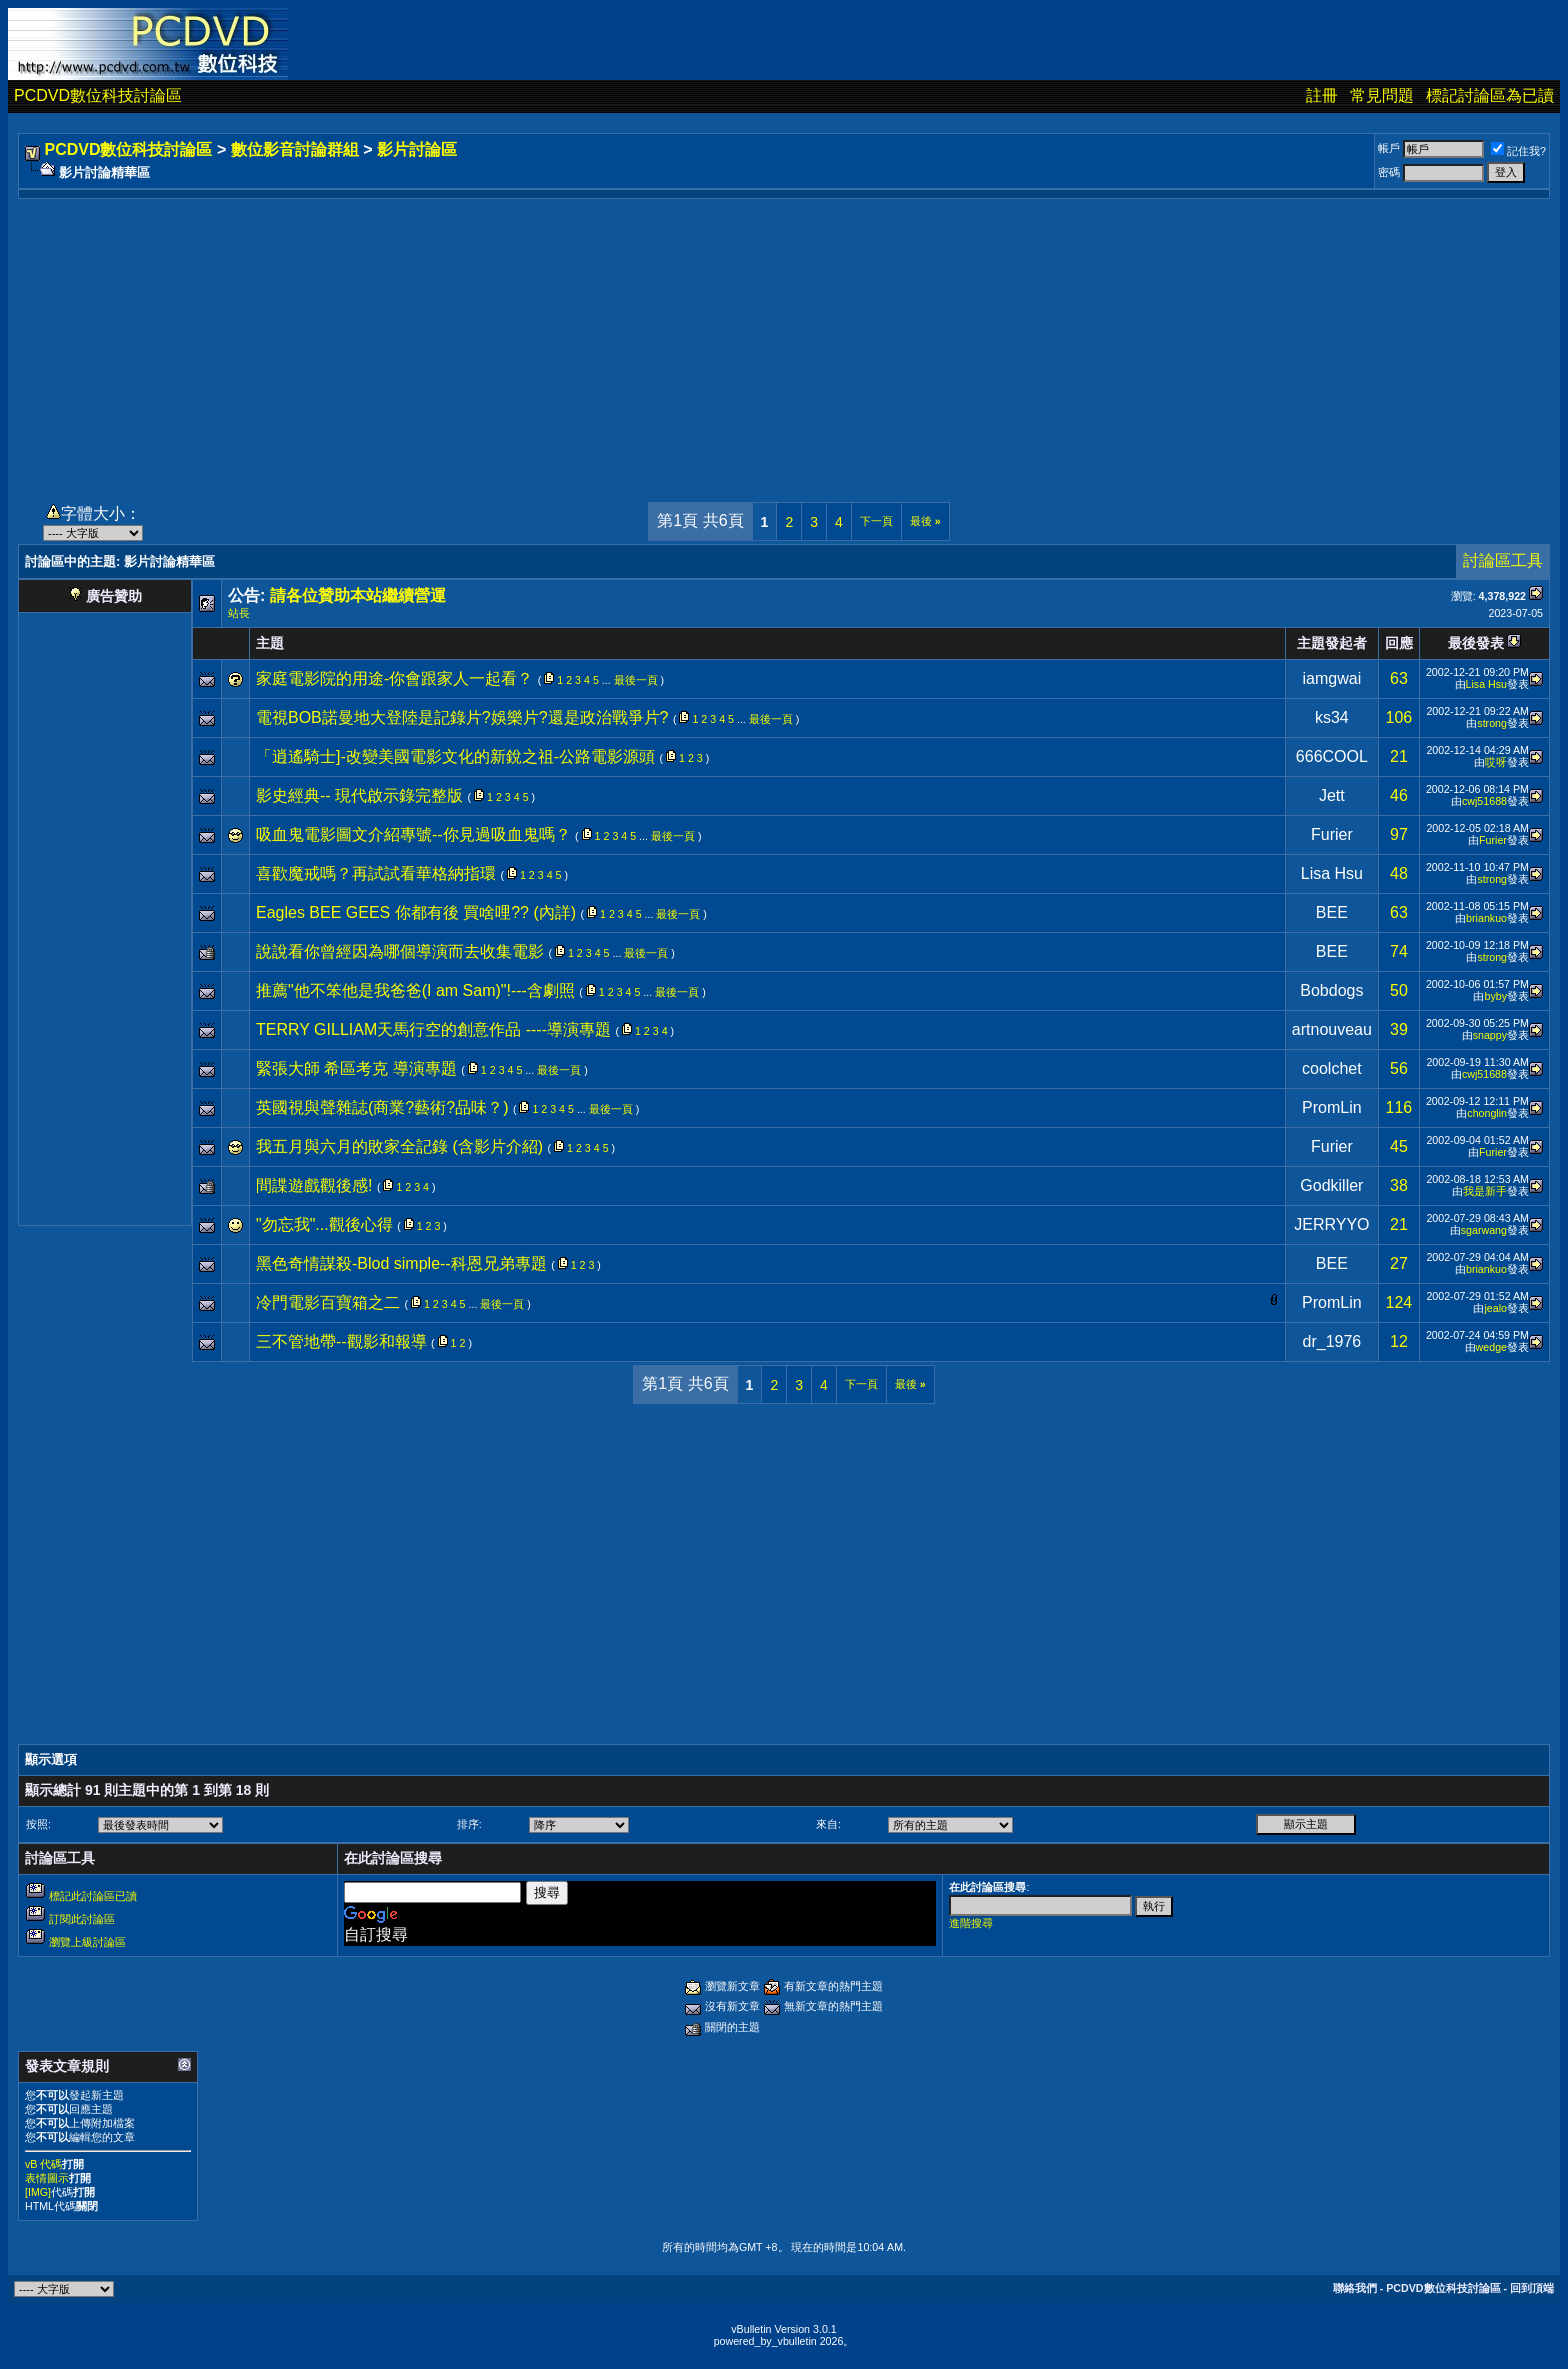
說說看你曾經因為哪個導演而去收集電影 (400, 951)
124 (1399, 1302)
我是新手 (1485, 1191)
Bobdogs (1331, 990)
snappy (1490, 1035)
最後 (925, 521)
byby (1495, 996)
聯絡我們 (1355, 2288)
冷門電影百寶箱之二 (328, 1302)
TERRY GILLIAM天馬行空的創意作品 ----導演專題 (433, 1029)
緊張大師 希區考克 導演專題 (356, 1068)
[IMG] (38, 2192)
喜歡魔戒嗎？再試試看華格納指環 (376, 873)
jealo (1495, 1308)
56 (1399, 1068)
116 (1399, 1107)
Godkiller (1331, 1185)
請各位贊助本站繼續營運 (358, 595)
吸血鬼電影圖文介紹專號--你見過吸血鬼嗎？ (413, 834)
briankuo (1486, 918)
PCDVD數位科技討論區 (98, 95)
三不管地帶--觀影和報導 (341, 1341)
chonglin (1487, 1113)
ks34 (1332, 717)
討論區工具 (1503, 560)
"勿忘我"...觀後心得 (324, 1224)
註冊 (1322, 95)
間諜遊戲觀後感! (314, 1185)
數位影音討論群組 (295, 149)
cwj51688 (1484, 801)
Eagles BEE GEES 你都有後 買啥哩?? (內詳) (416, 912)
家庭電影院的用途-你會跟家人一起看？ (394, 678)
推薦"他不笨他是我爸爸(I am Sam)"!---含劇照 (415, 990)
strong (1492, 723)
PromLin (1332, 1107)
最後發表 (1476, 643)
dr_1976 (1332, 1341)
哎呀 (1496, 762)
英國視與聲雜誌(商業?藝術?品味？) (382, 1107)
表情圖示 (47, 2178)
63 (1399, 678)
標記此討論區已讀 (93, 1896)
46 (1399, 795)
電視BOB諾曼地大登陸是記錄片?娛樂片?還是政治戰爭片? (462, 717)
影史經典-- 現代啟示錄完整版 (359, 795)
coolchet (1332, 1068)
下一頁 (876, 521)
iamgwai (1332, 678)
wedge (1491, 1347)
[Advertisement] (784, 339)
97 (1399, 834)
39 (1399, 1029)
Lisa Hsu (1486, 684)
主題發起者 (1332, 643)
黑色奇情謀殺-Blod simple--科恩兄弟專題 (401, 1263)
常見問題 (1382, 95)
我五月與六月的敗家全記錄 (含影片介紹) (399, 1146)
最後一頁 (636, 680)
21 (1399, 756)
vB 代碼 (43, 2164)
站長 (239, 613)
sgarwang (1484, 1230)
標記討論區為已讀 (1490, 95)
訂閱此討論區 (82, 1919)
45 (1399, 1146)
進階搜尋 (971, 1923)
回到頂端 (1532, 2288)
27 (1399, 1263)
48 (1399, 873)
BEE (1332, 912)
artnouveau (1332, 1029)
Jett (1332, 795)
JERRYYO (1331, 1224)
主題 (270, 643)
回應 (1399, 643)
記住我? (1518, 151)
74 (1399, 951)
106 (1399, 717)
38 (1399, 1185)
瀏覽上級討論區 (87, 1942)
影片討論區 (417, 149)
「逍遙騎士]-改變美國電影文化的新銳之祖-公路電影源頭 (455, 756)
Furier (1332, 834)
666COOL (1332, 756)
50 (1399, 990)
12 (1399, 1341)
